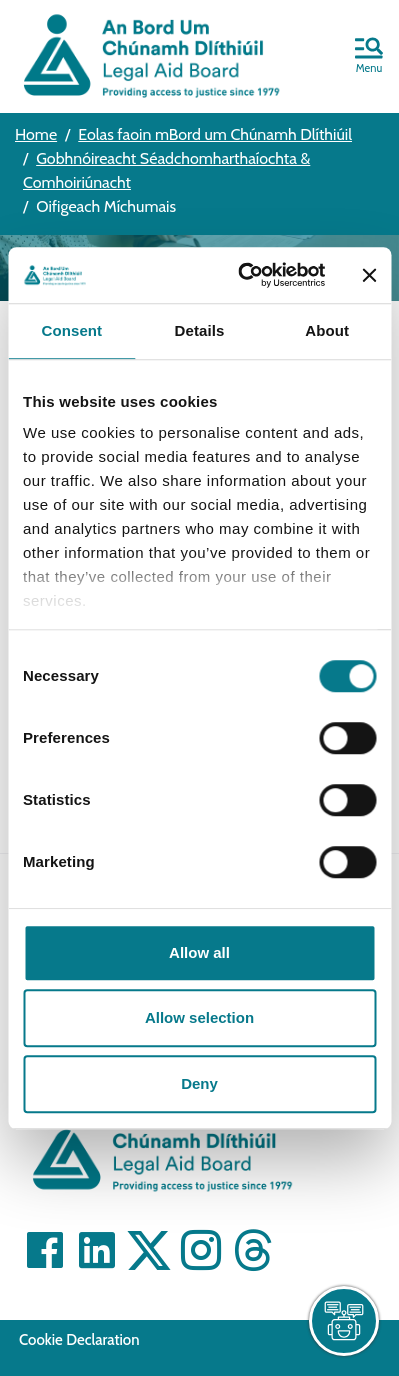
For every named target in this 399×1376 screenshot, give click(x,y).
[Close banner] (369, 275)
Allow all (199, 952)
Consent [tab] (71, 330)
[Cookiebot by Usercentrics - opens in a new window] (244, 275)
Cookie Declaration (79, 1340)
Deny (199, 1083)
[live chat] (344, 1321)
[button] (369, 57)
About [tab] (327, 330)
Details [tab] (200, 330)
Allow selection (199, 1017)
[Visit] (45, 1250)
